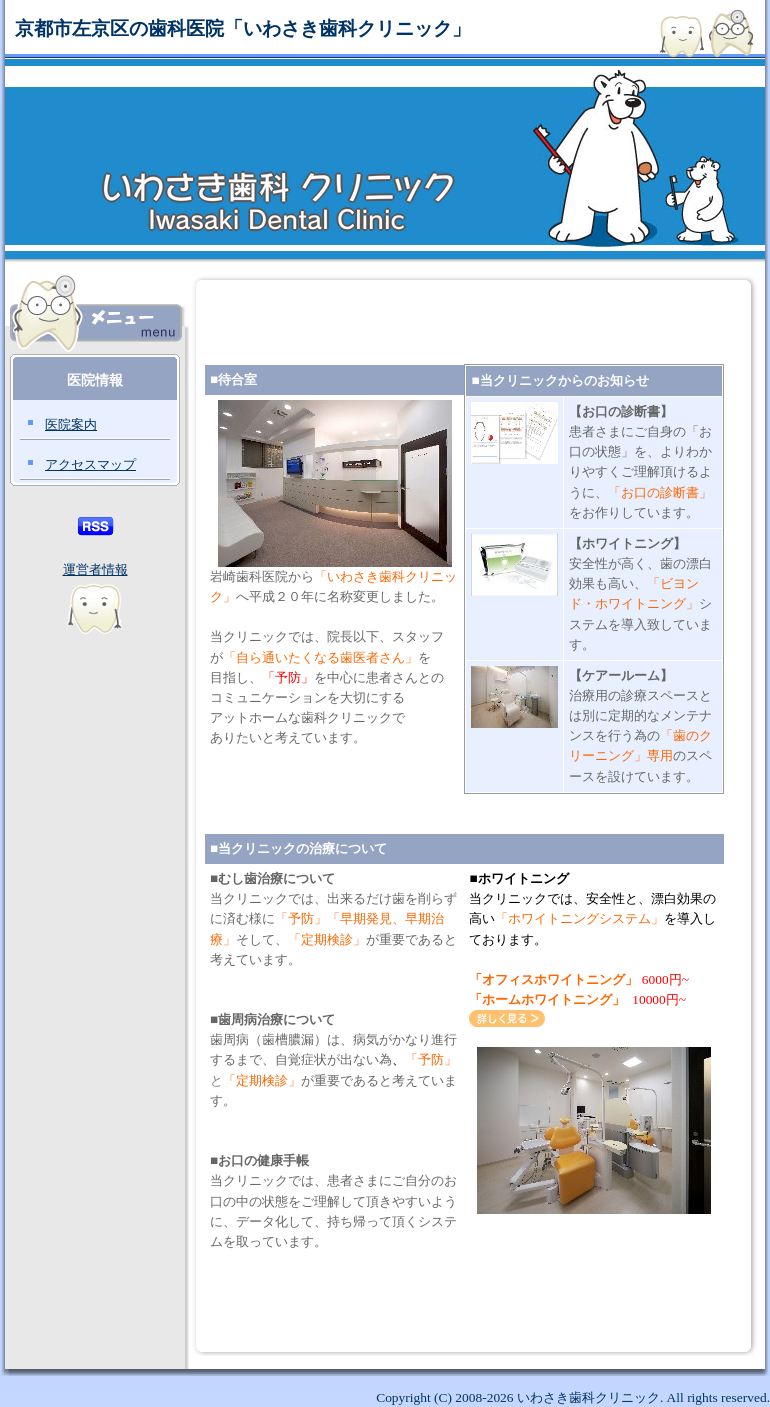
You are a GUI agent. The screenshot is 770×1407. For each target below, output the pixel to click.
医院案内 (71, 424)
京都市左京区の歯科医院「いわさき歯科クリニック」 (243, 28)
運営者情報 (95, 569)
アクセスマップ (90, 464)
